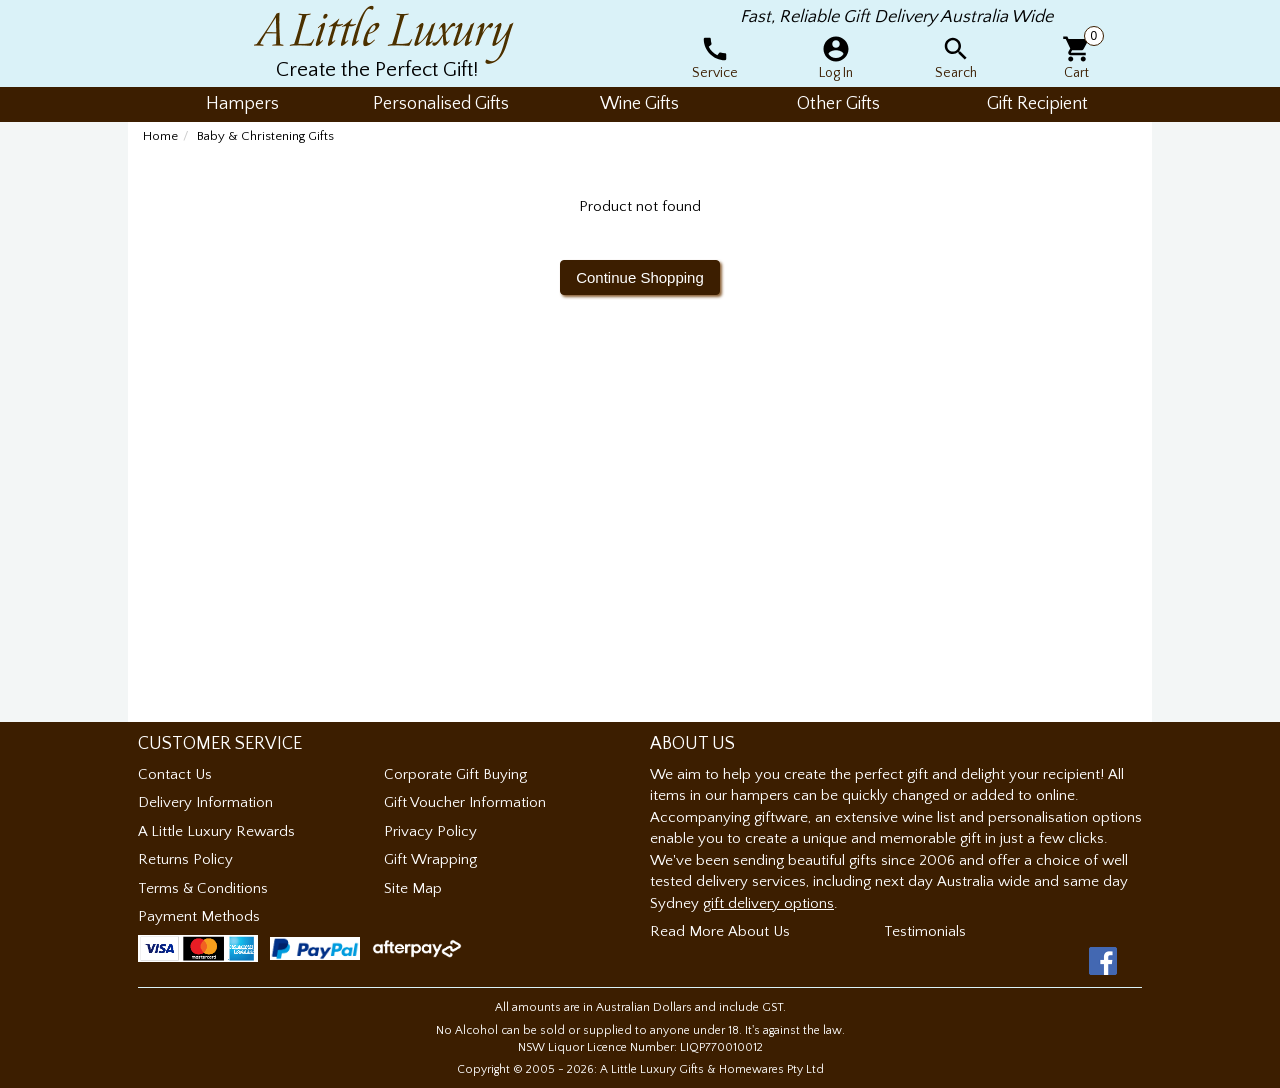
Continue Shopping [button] (640, 277)
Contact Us (175, 774)
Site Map (413, 888)
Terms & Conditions (203, 888)
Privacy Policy (430, 831)
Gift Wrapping (430, 859)
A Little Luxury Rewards (216, 831)
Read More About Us (720, 931)
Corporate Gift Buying (455, 774)
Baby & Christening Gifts (265, 136)
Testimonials (925, 931)
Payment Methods (199, 916)
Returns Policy (185, 859)
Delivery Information (205, 802)
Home (160, 136)
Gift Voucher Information (465, 802)
